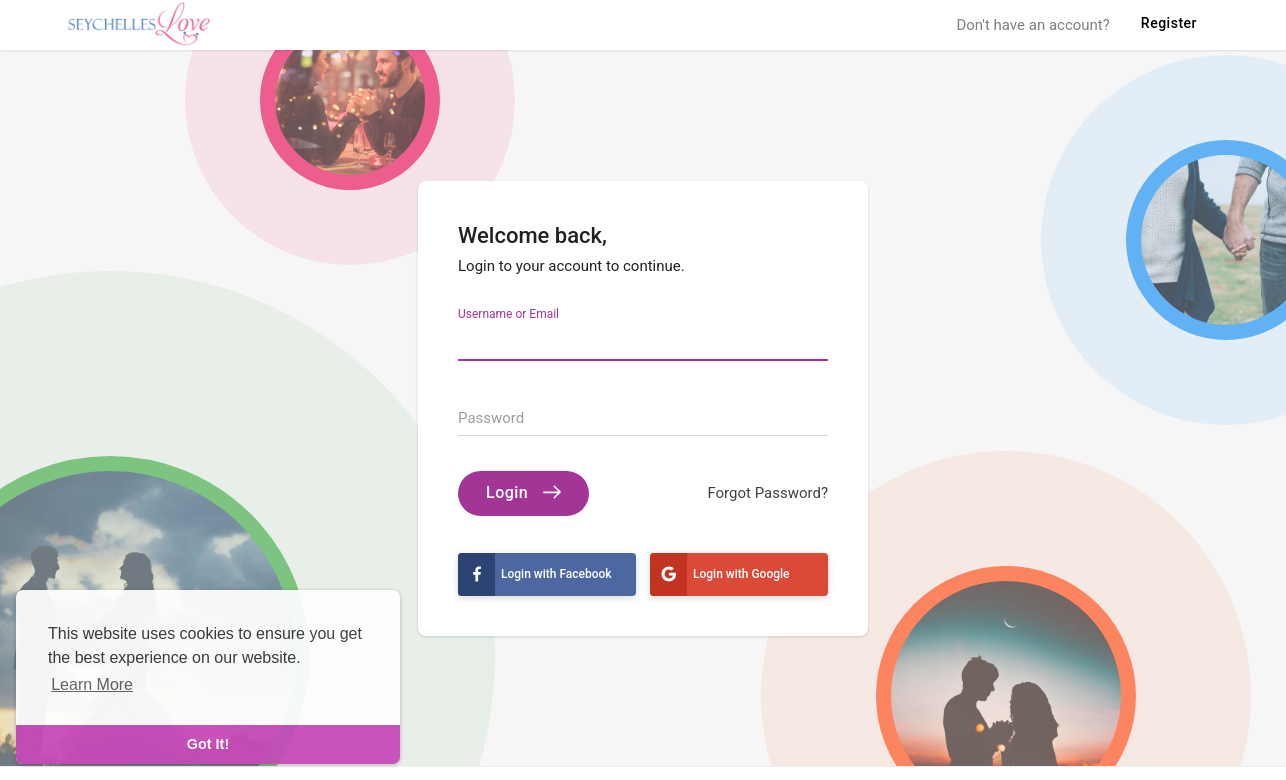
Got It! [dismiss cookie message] (208, 744)
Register (1169, 23)
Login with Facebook (535, 574)
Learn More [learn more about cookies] (92, 684)
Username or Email (508, 313)
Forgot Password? (767, 493)
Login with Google (720, 574)
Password (491, 418)
